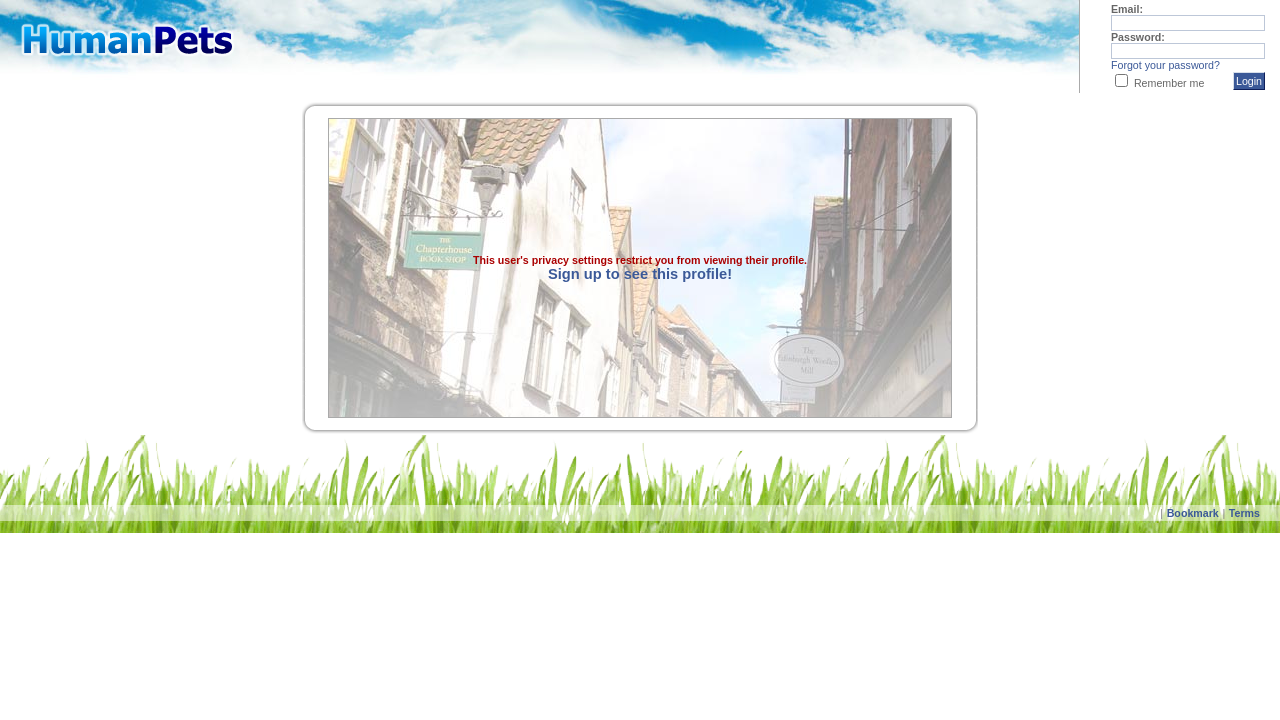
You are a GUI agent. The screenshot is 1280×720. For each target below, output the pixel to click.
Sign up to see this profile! (640, 274)
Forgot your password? (1165, 65)
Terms (1244, 513)
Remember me (1169, 83)
